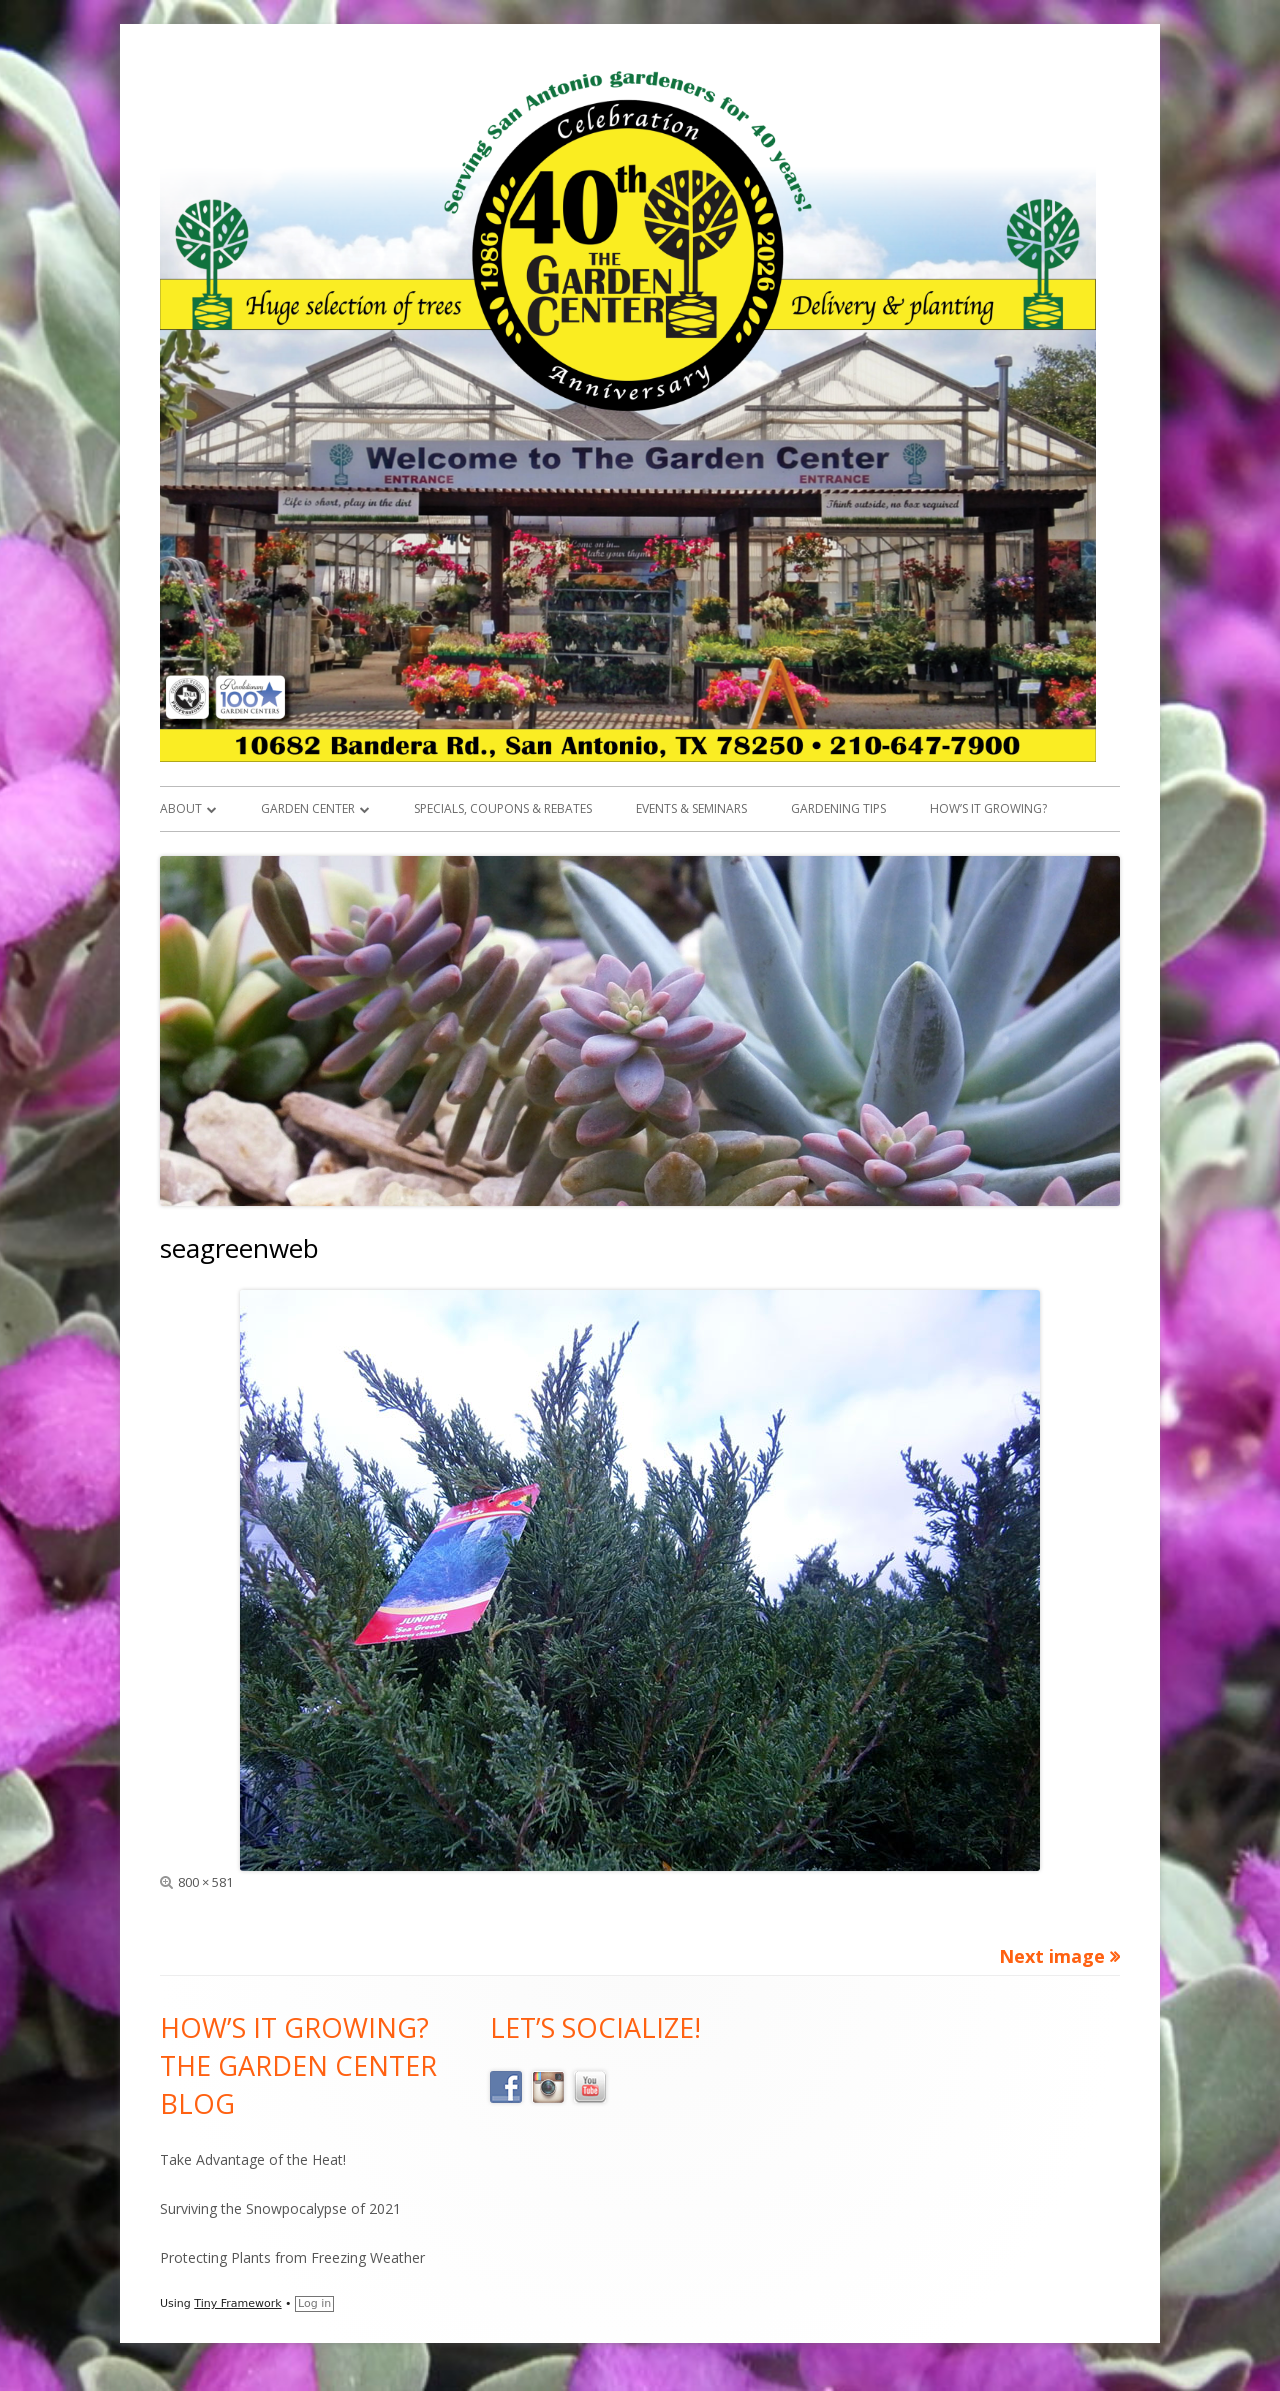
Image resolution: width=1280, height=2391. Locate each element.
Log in (314, 2303)
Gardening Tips (838, 808)
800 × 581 (205, 1882)
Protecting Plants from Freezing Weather (292, 2257)
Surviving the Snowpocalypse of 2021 (280, 2208)
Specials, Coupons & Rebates (503, 808)
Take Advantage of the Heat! (253, 2159)
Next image (1052, 1956)
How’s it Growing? (988, 808)
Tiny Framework (237, 2303)
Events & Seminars (691, 808)
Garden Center (308, 808)
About (181, 808)
